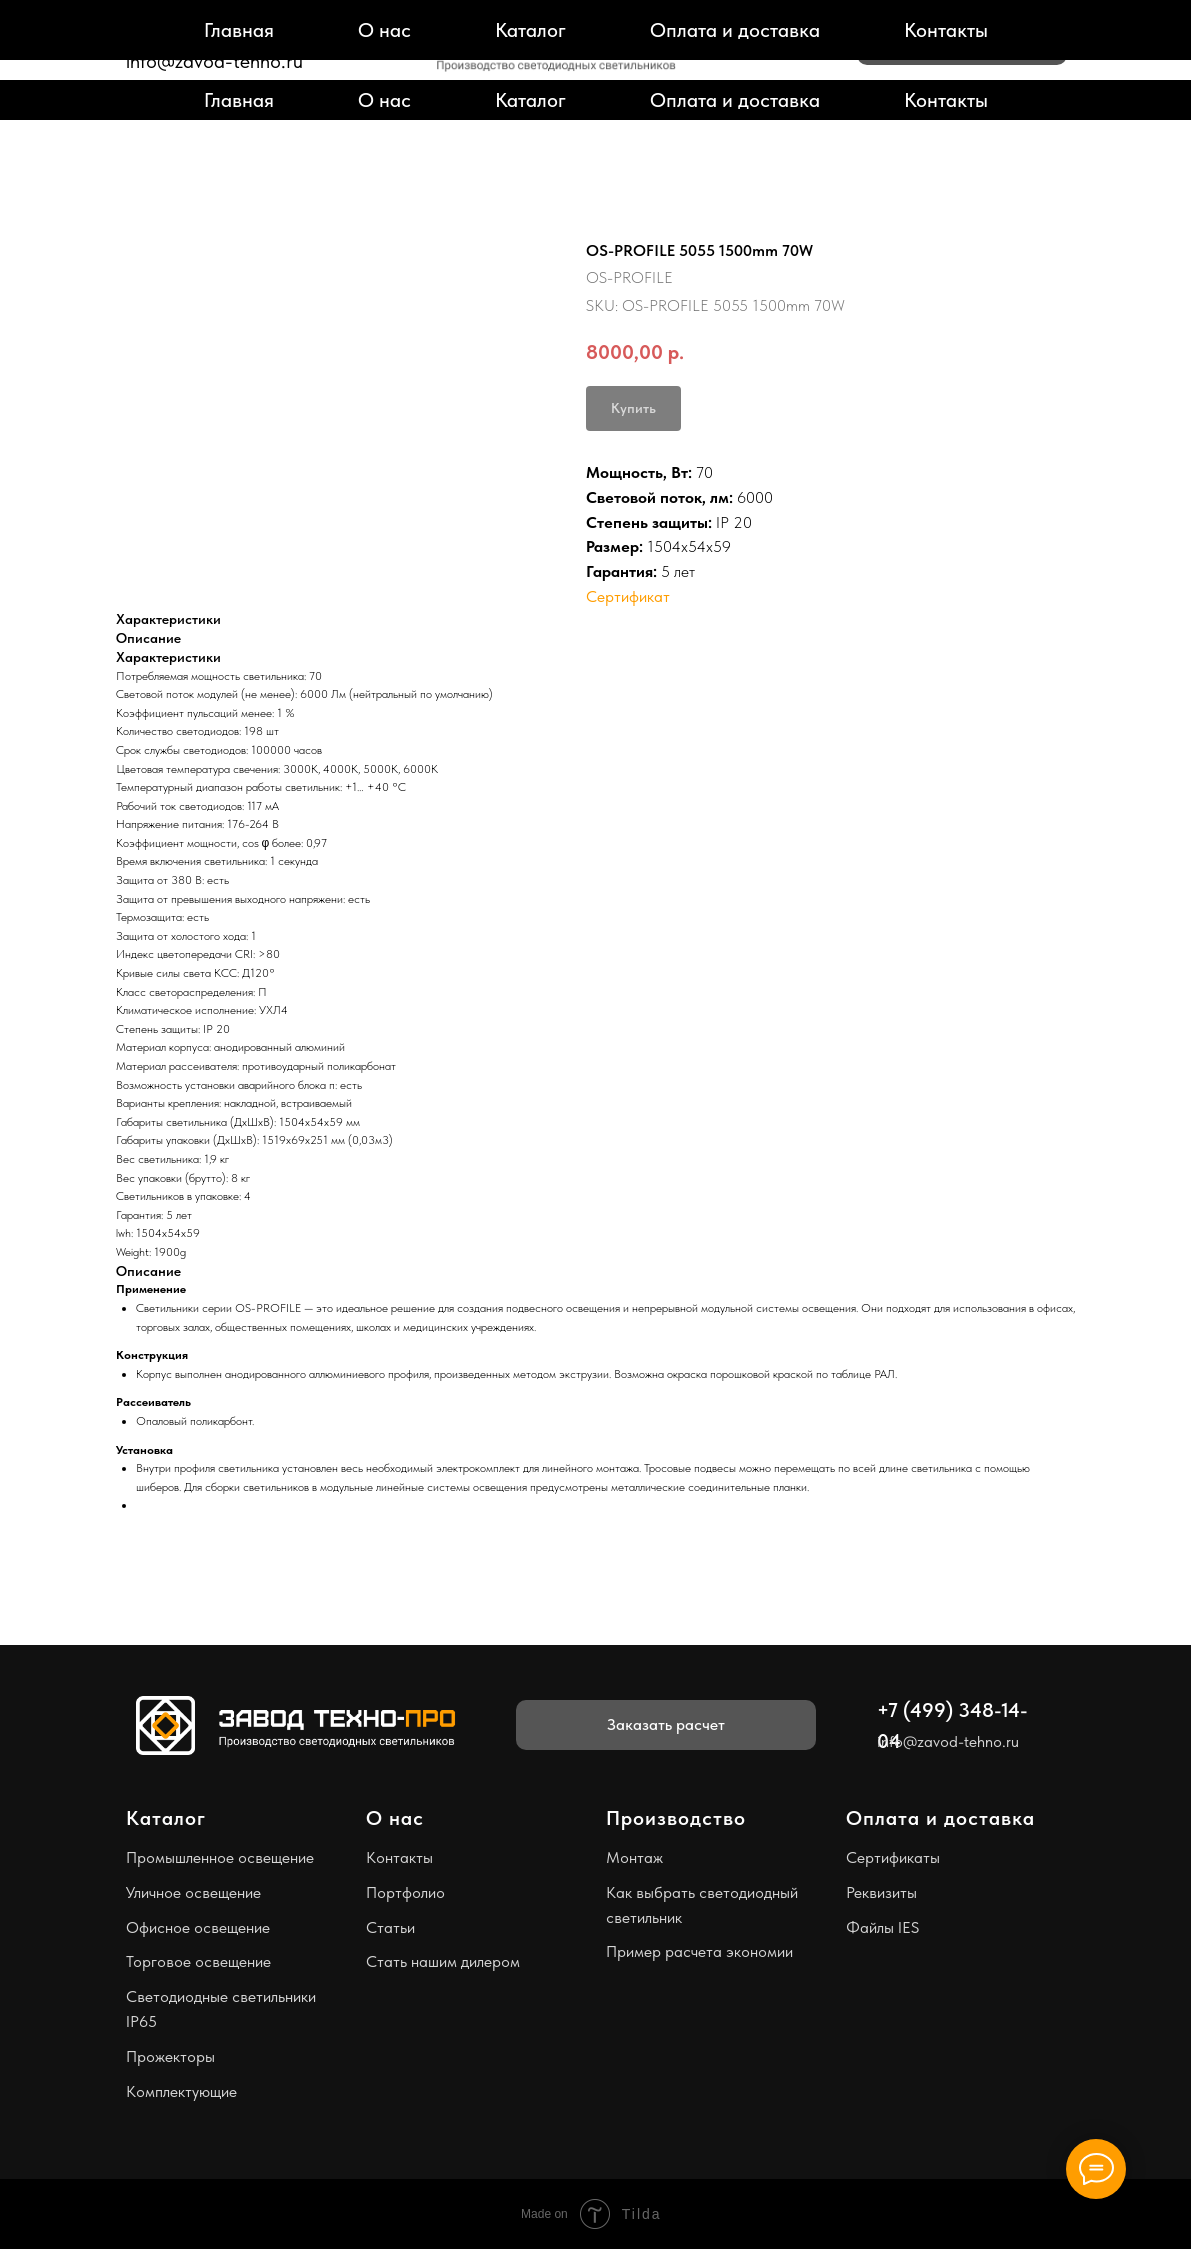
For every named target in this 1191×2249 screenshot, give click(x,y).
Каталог (530, 100)
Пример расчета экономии (699, 1951)
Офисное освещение (198, 1927)
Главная (239, 100)
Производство (676, 1818)
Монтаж (634, 1857)
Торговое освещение (198, 1961)
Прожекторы (170, 2056)
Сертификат (628, 596)
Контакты (946, 100)
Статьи (390, 1927)
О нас (384, 100)
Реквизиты (881, 1892)
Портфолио (405, 1892)
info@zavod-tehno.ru (214, 61)
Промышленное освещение (220, 1857)
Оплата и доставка (735, 100)
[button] (962, 40)
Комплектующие (181, 2091)
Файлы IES (882, 1927)
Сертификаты (893, 1857)
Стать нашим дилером (443, 1961)
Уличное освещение (193, 1892)
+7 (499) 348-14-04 (214, 37)
